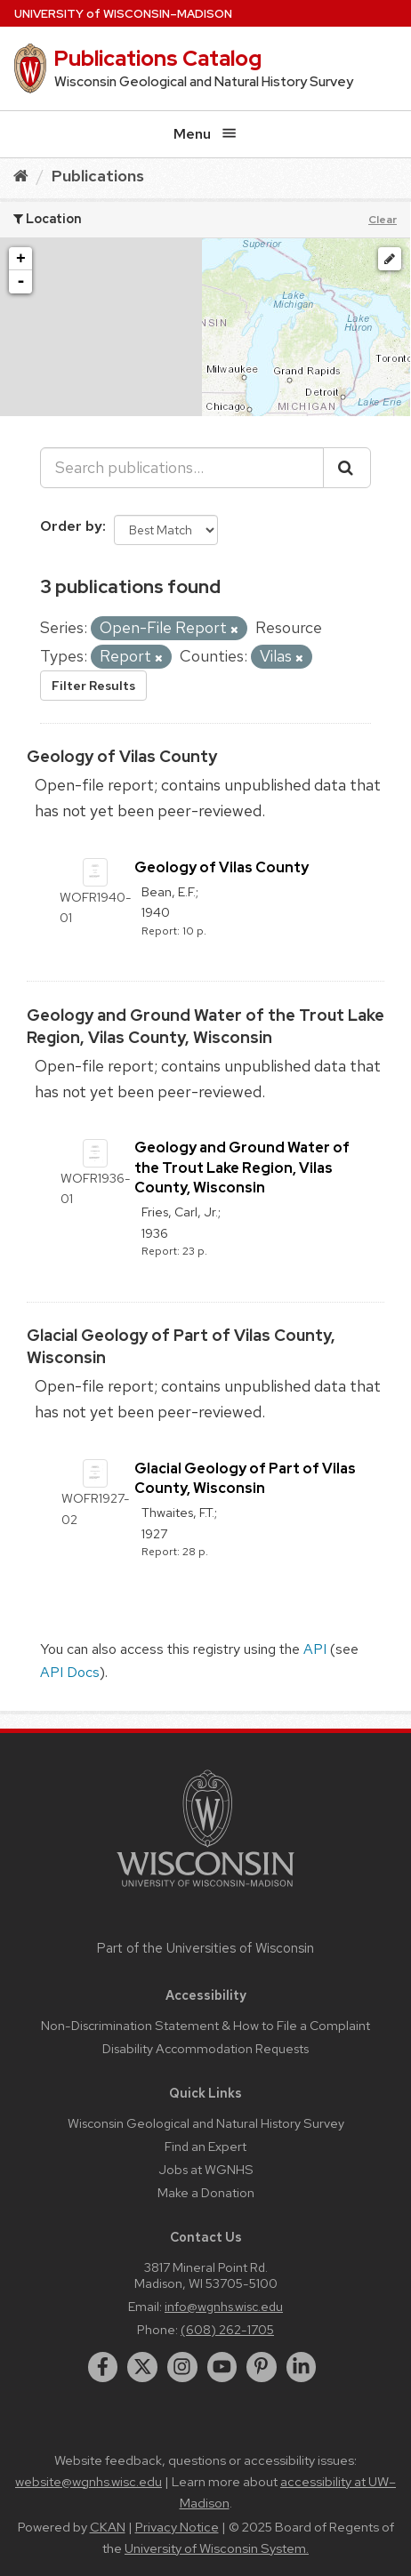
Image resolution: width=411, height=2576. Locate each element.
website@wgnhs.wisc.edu (88, 2482)
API (314, 1649)
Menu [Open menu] (205, 133)
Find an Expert (205, 2146)
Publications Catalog (157, 58)
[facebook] (103, 2367)
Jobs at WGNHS (206, 2169)
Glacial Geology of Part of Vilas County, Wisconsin (245, 1478)
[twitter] (142, 2367)
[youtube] (222, 2367)
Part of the (205, 1948)
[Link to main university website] (205, 1890)
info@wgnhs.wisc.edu (224, 2306)
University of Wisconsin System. (217, 2548)
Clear (382, 220)
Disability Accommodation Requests (205, 2048)
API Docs (70, 1672)
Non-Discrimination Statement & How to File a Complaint (205, 2025)
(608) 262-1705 (227, 2329)
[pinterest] (261, 2367)
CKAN (107, 2527)
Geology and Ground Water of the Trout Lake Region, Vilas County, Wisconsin (242, 1167)
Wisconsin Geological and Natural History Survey (206, 2123)
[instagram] (182, 2367)
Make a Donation (205, 2192)
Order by (71, 526)
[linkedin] (301, 2367)
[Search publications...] (182, 467)
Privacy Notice (177, 2527)
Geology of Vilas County (122, 756)
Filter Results (93, 686)
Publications (98, 175)
